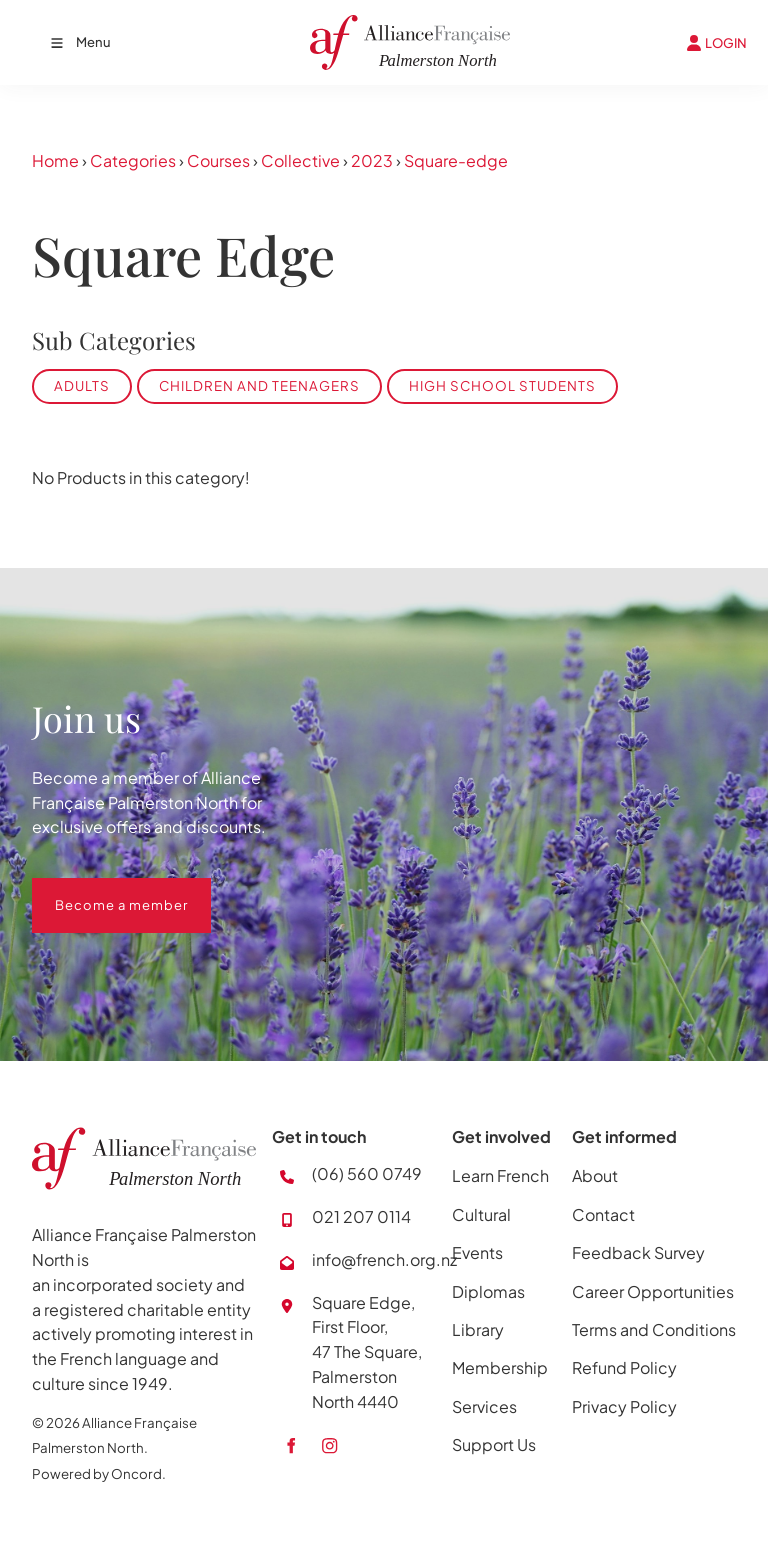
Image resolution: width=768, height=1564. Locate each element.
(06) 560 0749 (367, 1173)
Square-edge (456, 160)
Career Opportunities (653, 1291)
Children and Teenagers (259, 385)
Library (478, 1329)
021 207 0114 (361, 1216)
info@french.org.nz (384, 1259)
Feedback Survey (638, 1252)
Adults (82, 385)
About (595, 1175)
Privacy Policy (624, 1406)
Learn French (500, 1175)
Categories (133, 160)
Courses (218, 160)
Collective (300, 160)
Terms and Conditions (654, 1329)
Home (55, 160)
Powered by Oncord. (99, 1473)
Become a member (98, 890)
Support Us (494, 1444)
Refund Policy (624, 1367)
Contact (603, 1214)
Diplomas (488, 1291)
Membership (500, 1367)
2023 (372, 160)
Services (484, 1406)
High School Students (502, 385)
